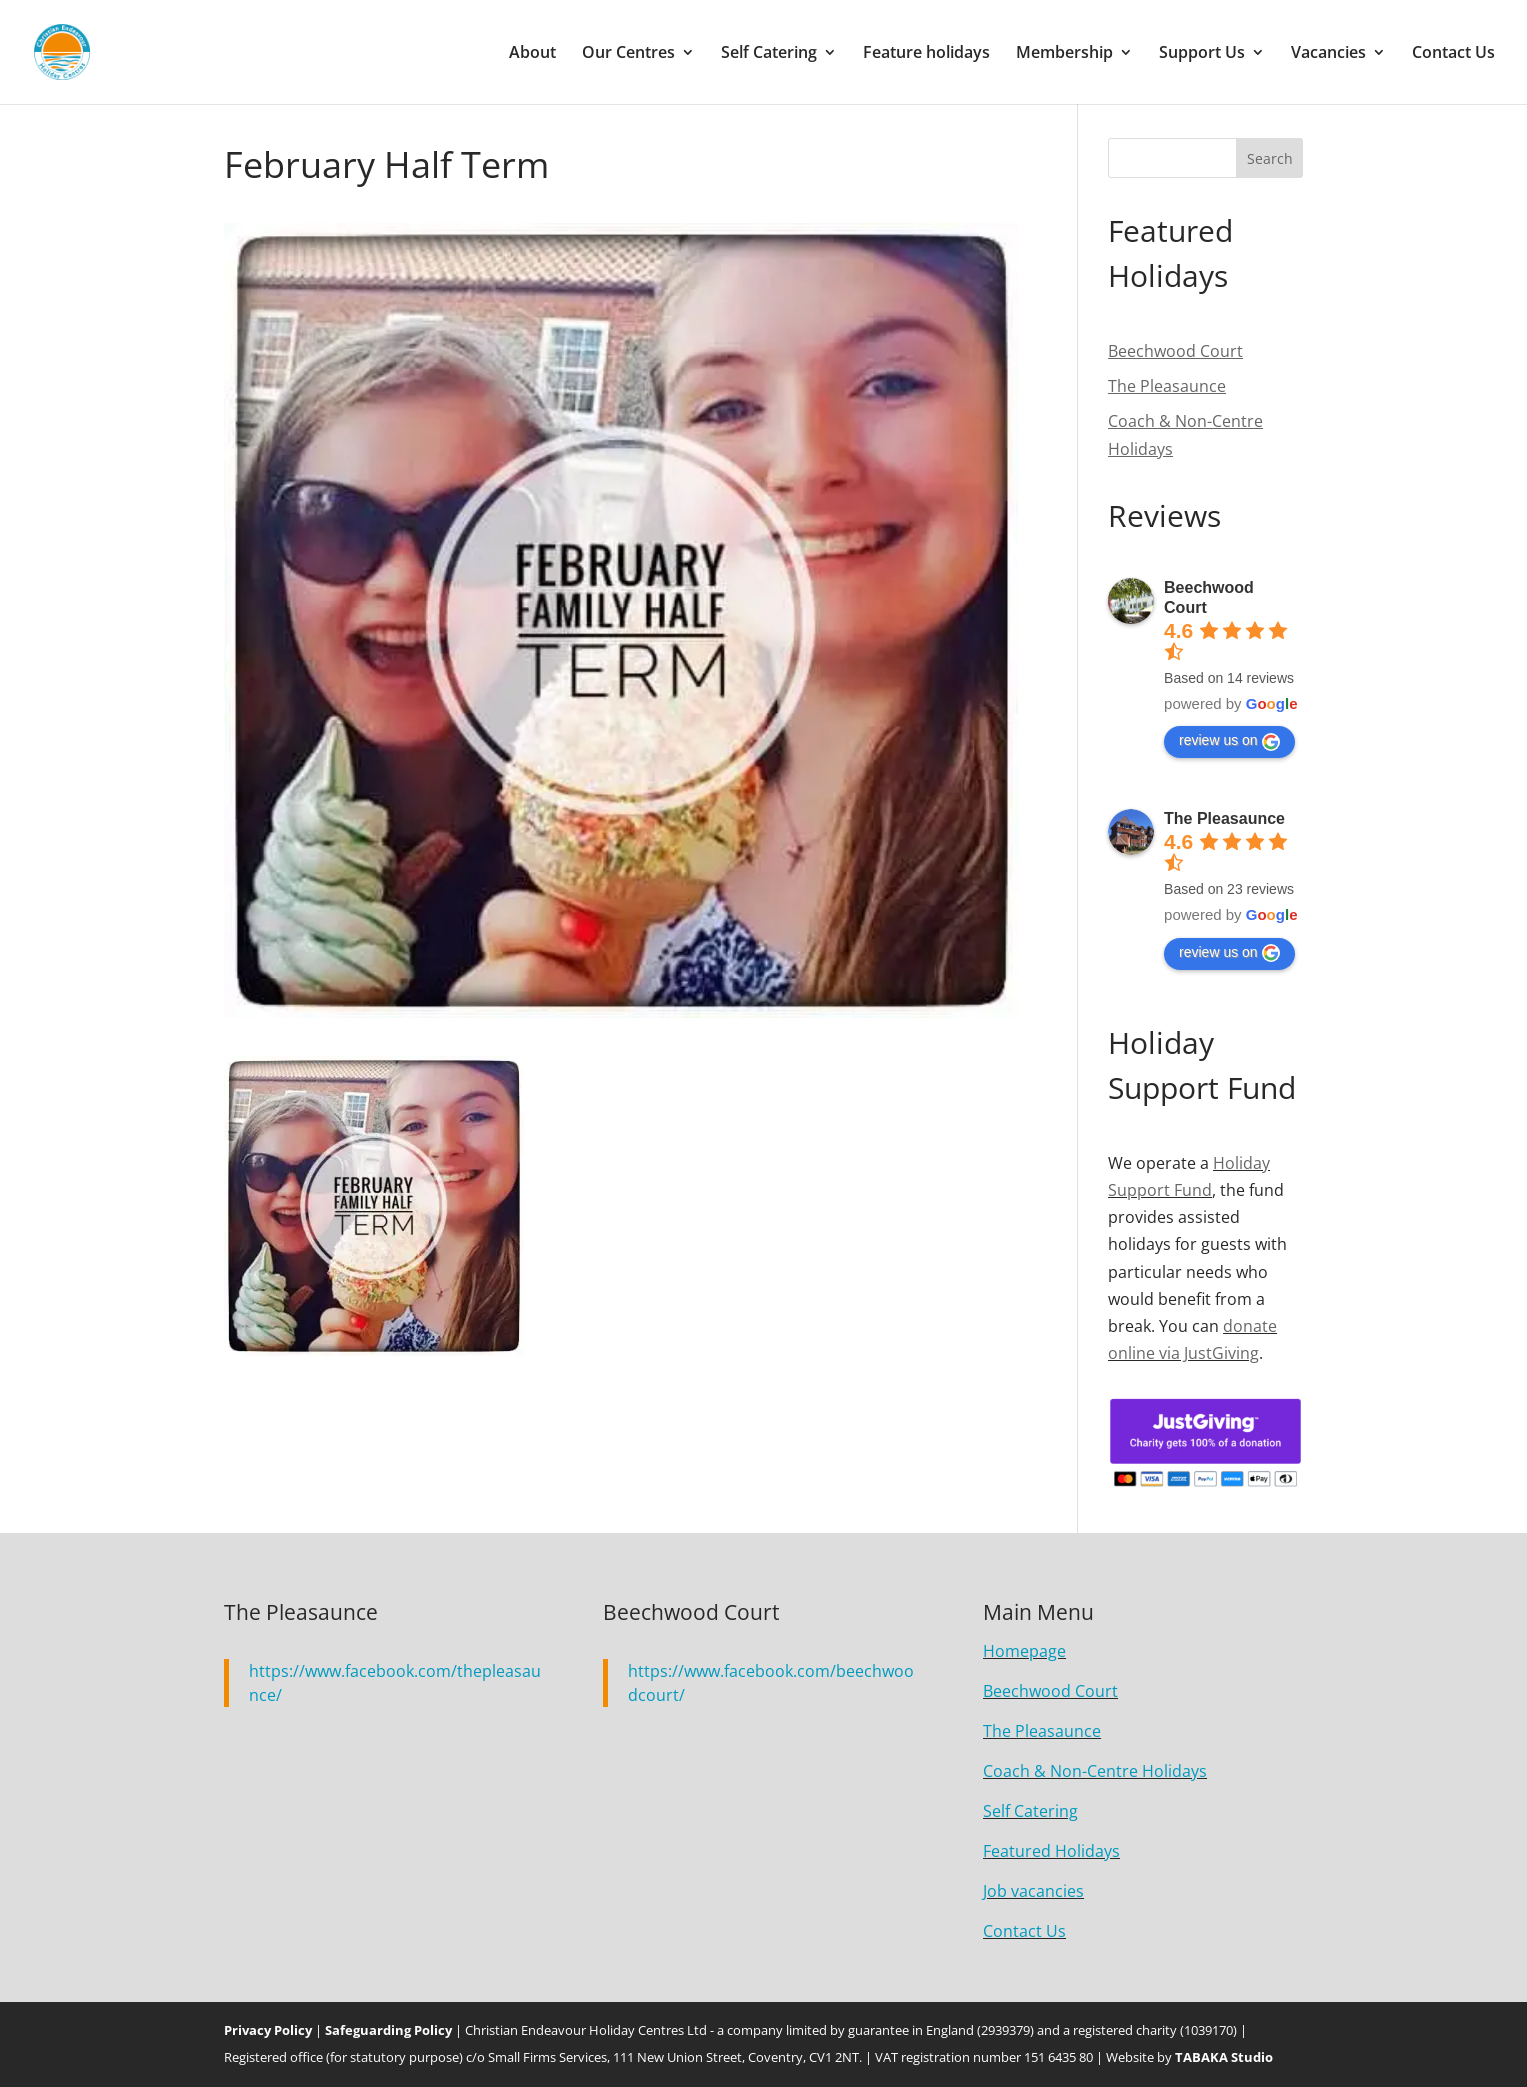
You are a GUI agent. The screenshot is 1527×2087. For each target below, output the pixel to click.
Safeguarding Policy (388, 2030)
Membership (1064, 54)
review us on (1229, 741)
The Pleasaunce (1224, 818)
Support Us (1202, 54)
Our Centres (628, 54)
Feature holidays (926, 54)
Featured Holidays (1051, 1851)
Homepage (1024, 1651)
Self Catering (769, 54)
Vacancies (1328, 54)
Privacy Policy (268, 2030)
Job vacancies (1033, 1891)
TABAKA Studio (1224, 2057)
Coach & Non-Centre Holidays (1095, 1771)
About (532, 54)
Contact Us (1453, 54)
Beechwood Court (1050, 1691)
